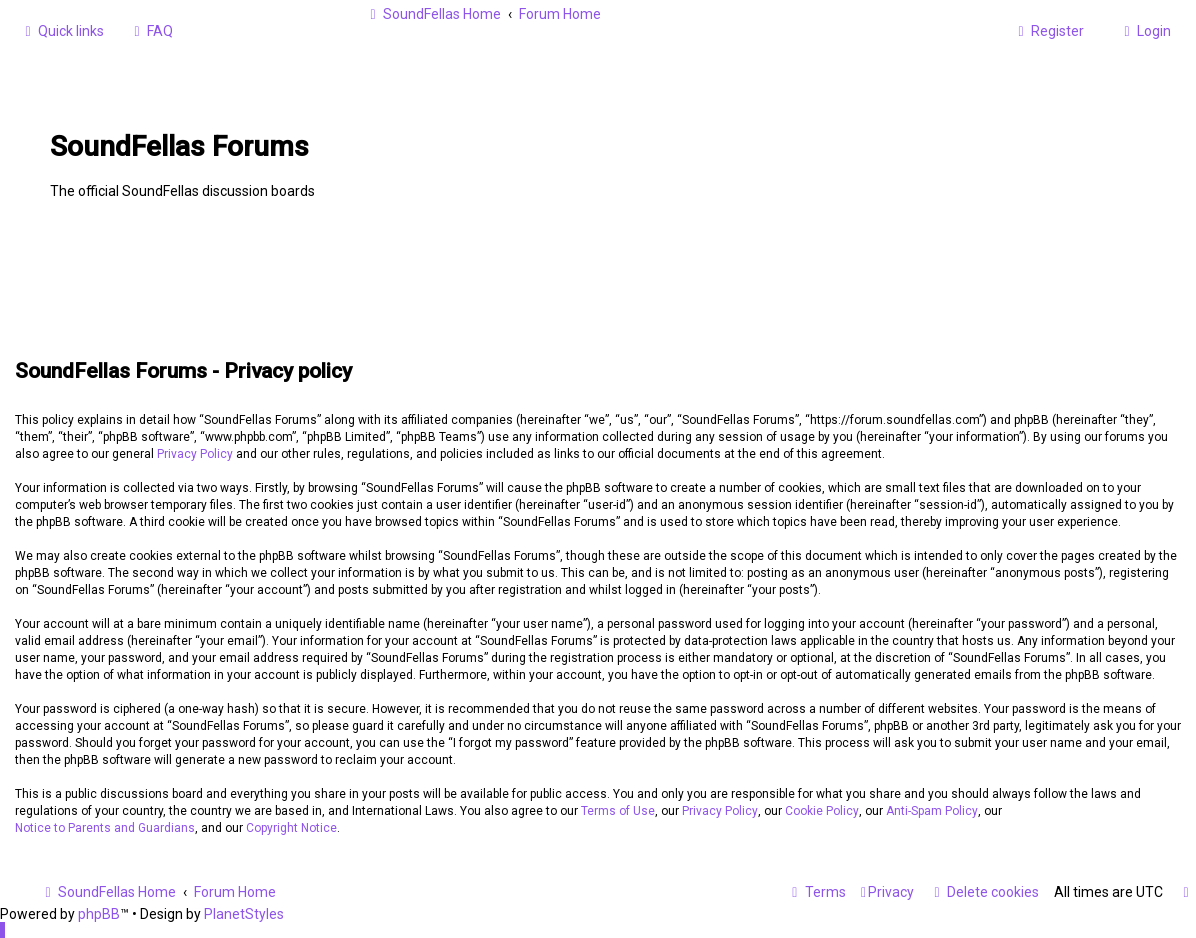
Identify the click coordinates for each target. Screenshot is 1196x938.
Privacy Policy (195, 454)
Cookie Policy (822, 811)
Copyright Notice (291, 828)
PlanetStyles (244, 914)
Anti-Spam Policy (932, 811)
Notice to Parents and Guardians (105, 828)
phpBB (99, 914)
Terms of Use (618, 811)
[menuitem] (151, 31)
